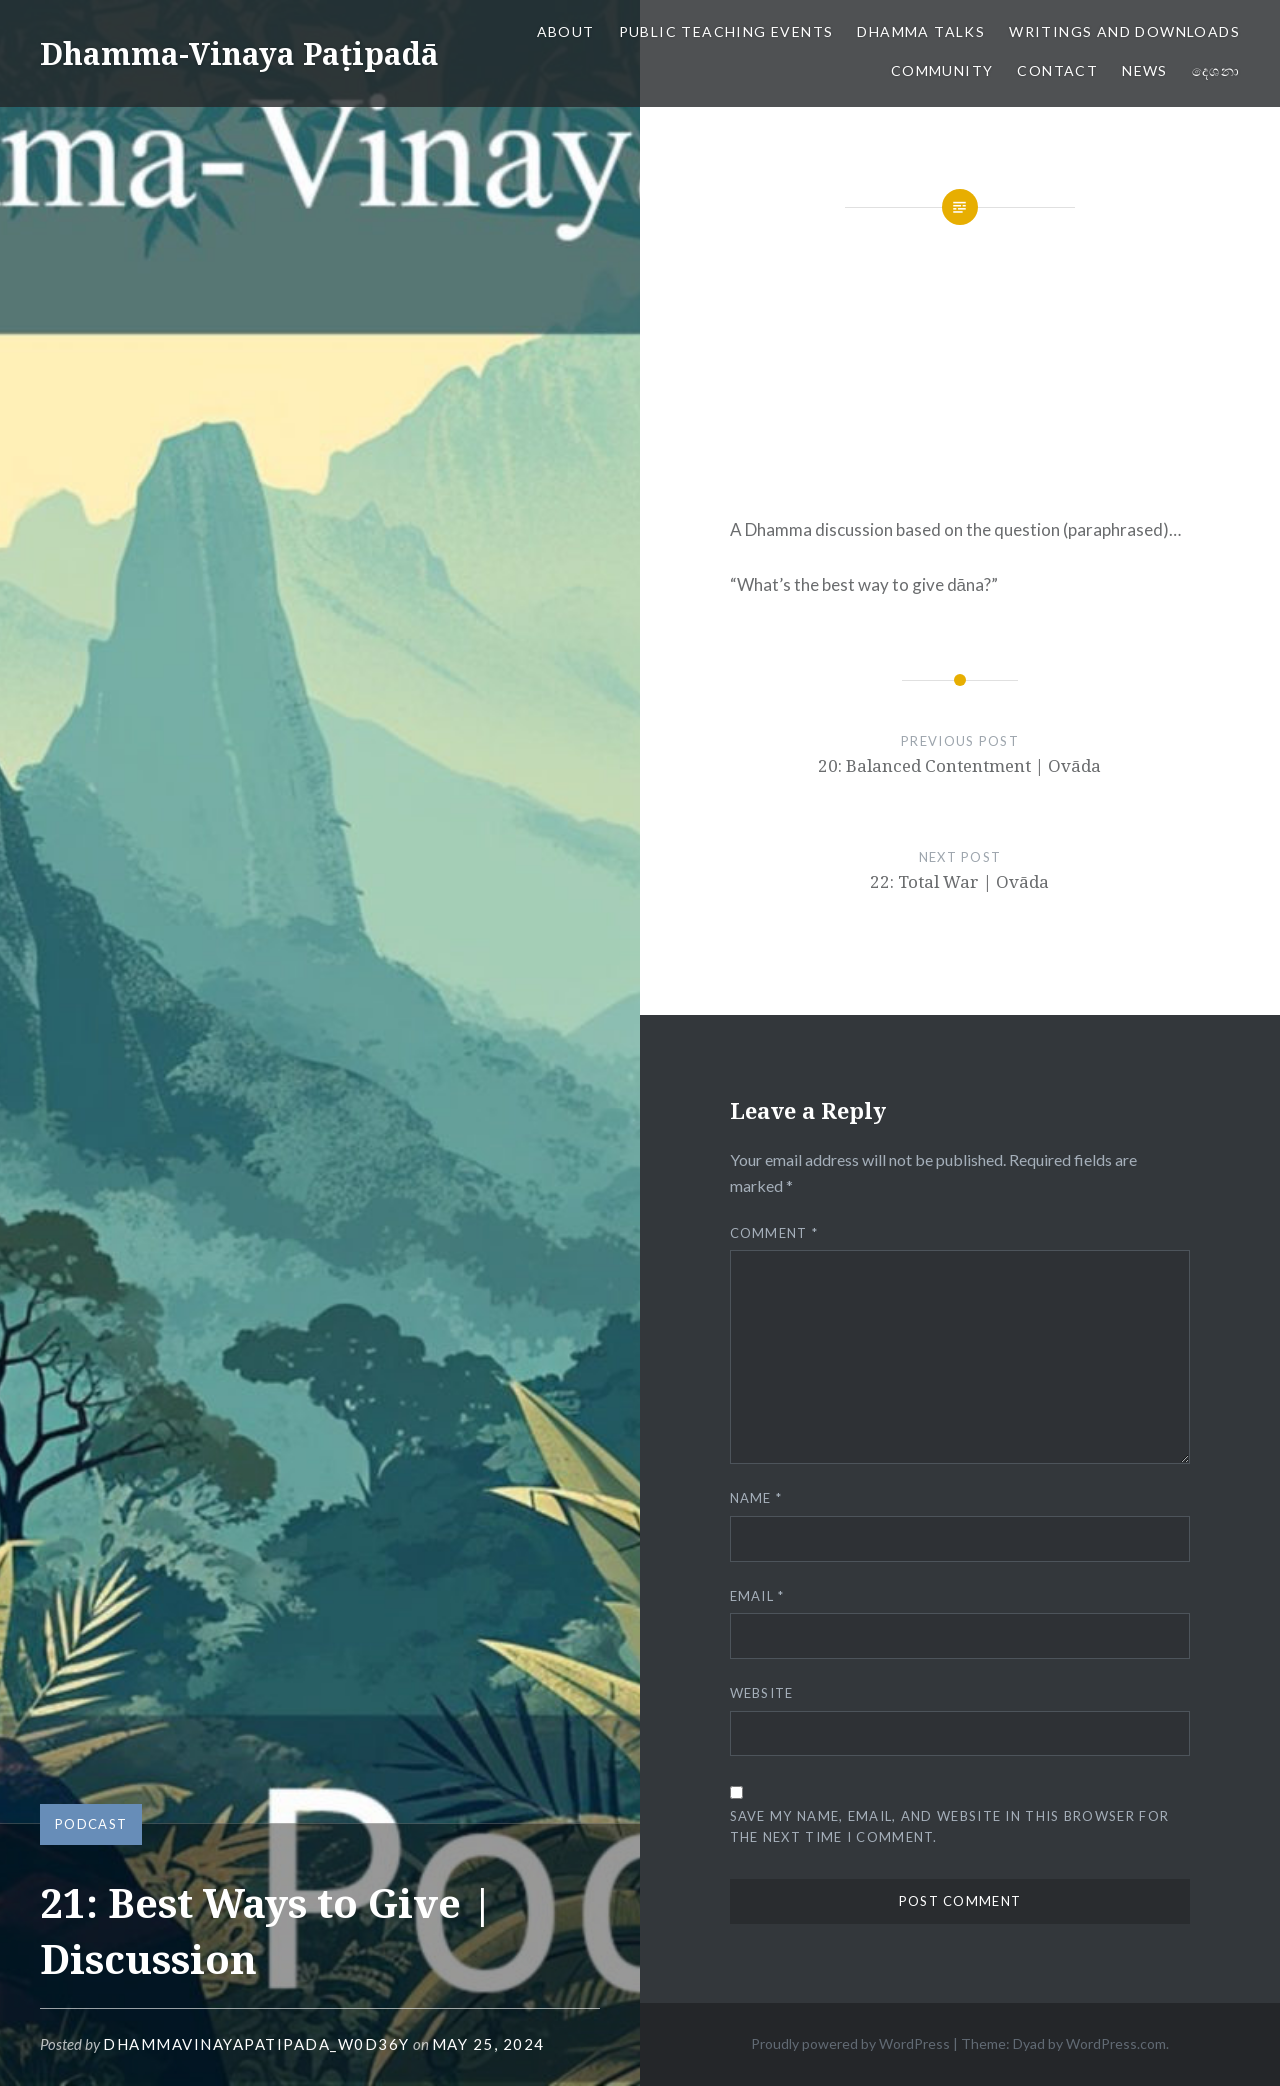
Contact (1057, 70)
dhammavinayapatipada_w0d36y (256, 2044)
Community (942, 70)
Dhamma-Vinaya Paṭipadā (239, 53)
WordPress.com (1116, 2043)
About (566, 31)
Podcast (91, 1824)
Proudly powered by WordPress (850, 2043)
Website (762, 1693)
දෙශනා (1216, 70)
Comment (774, 1233)
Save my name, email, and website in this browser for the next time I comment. (950, 1826)
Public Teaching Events (726, 31)
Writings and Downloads (1124, 31)
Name (756, 1498)
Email (757, 1596)
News (1145, 70)
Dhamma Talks (921, 31)
